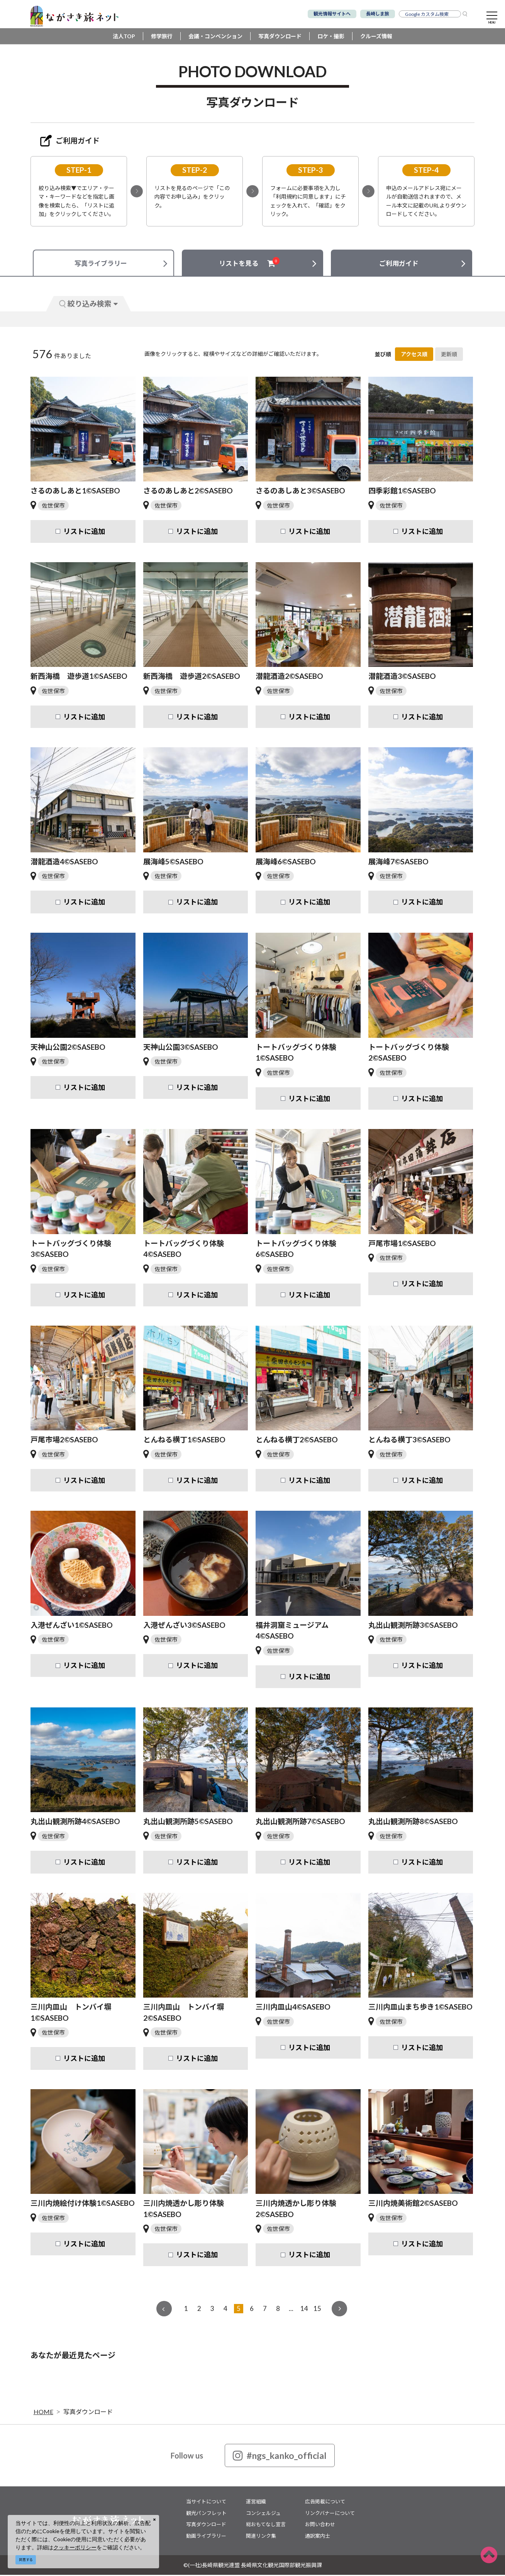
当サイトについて (206, 2502)
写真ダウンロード (280, 37)
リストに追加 (84, 532)
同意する (26, 2559)
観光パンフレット (206, 2514)
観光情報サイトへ (332, 14)
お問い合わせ (320, 2525)
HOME (43, 2412)
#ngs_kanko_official (280, 2456)
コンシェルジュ (263, 2514)
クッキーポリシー (75, 2547)
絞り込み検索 (88, 304)
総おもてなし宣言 (266, 2525)
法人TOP (124, 37)
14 (304, 2310)
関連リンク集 (261, 2537)
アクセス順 (414, 355)
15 (317, 2310)
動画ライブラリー (206, 2537)
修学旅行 (162, 37)
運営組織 (256, 2502)
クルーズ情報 (376, 37)
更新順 (449, 355)
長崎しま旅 (377, 14)
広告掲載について (325, 2502)
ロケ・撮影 (330, 37)
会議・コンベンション (215, 37)
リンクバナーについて (330, 2514)
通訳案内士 (317, 2537)
